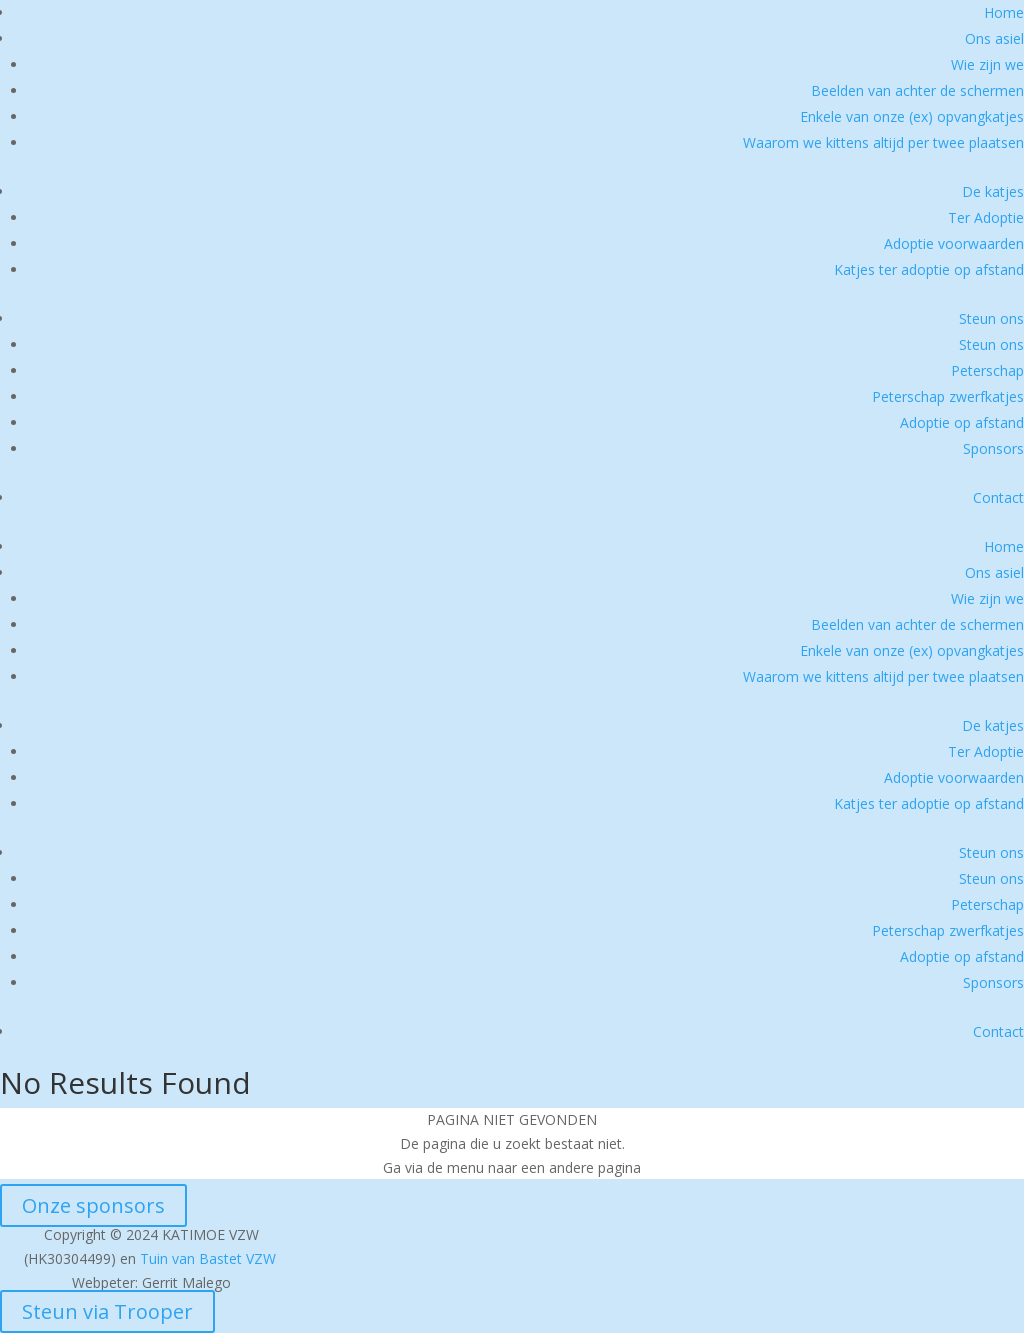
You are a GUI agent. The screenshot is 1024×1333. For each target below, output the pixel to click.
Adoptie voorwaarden (954, 243)
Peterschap (987, 370)
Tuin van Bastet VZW (208, 1258)
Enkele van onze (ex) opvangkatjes (912, 116)
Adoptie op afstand (962, 422)
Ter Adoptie (986, 217)
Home (1004, 12)
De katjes (993, 191)
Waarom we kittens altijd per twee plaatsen (883, 142)
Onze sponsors (93, 1205)
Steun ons (991, 318)
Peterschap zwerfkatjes (948, 396)
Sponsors (993, 448)
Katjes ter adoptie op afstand (929, 269)
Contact (998, 497)
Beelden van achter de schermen (917, 90)
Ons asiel (994, 38)
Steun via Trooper (107, 1311)
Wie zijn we (987, 64)
